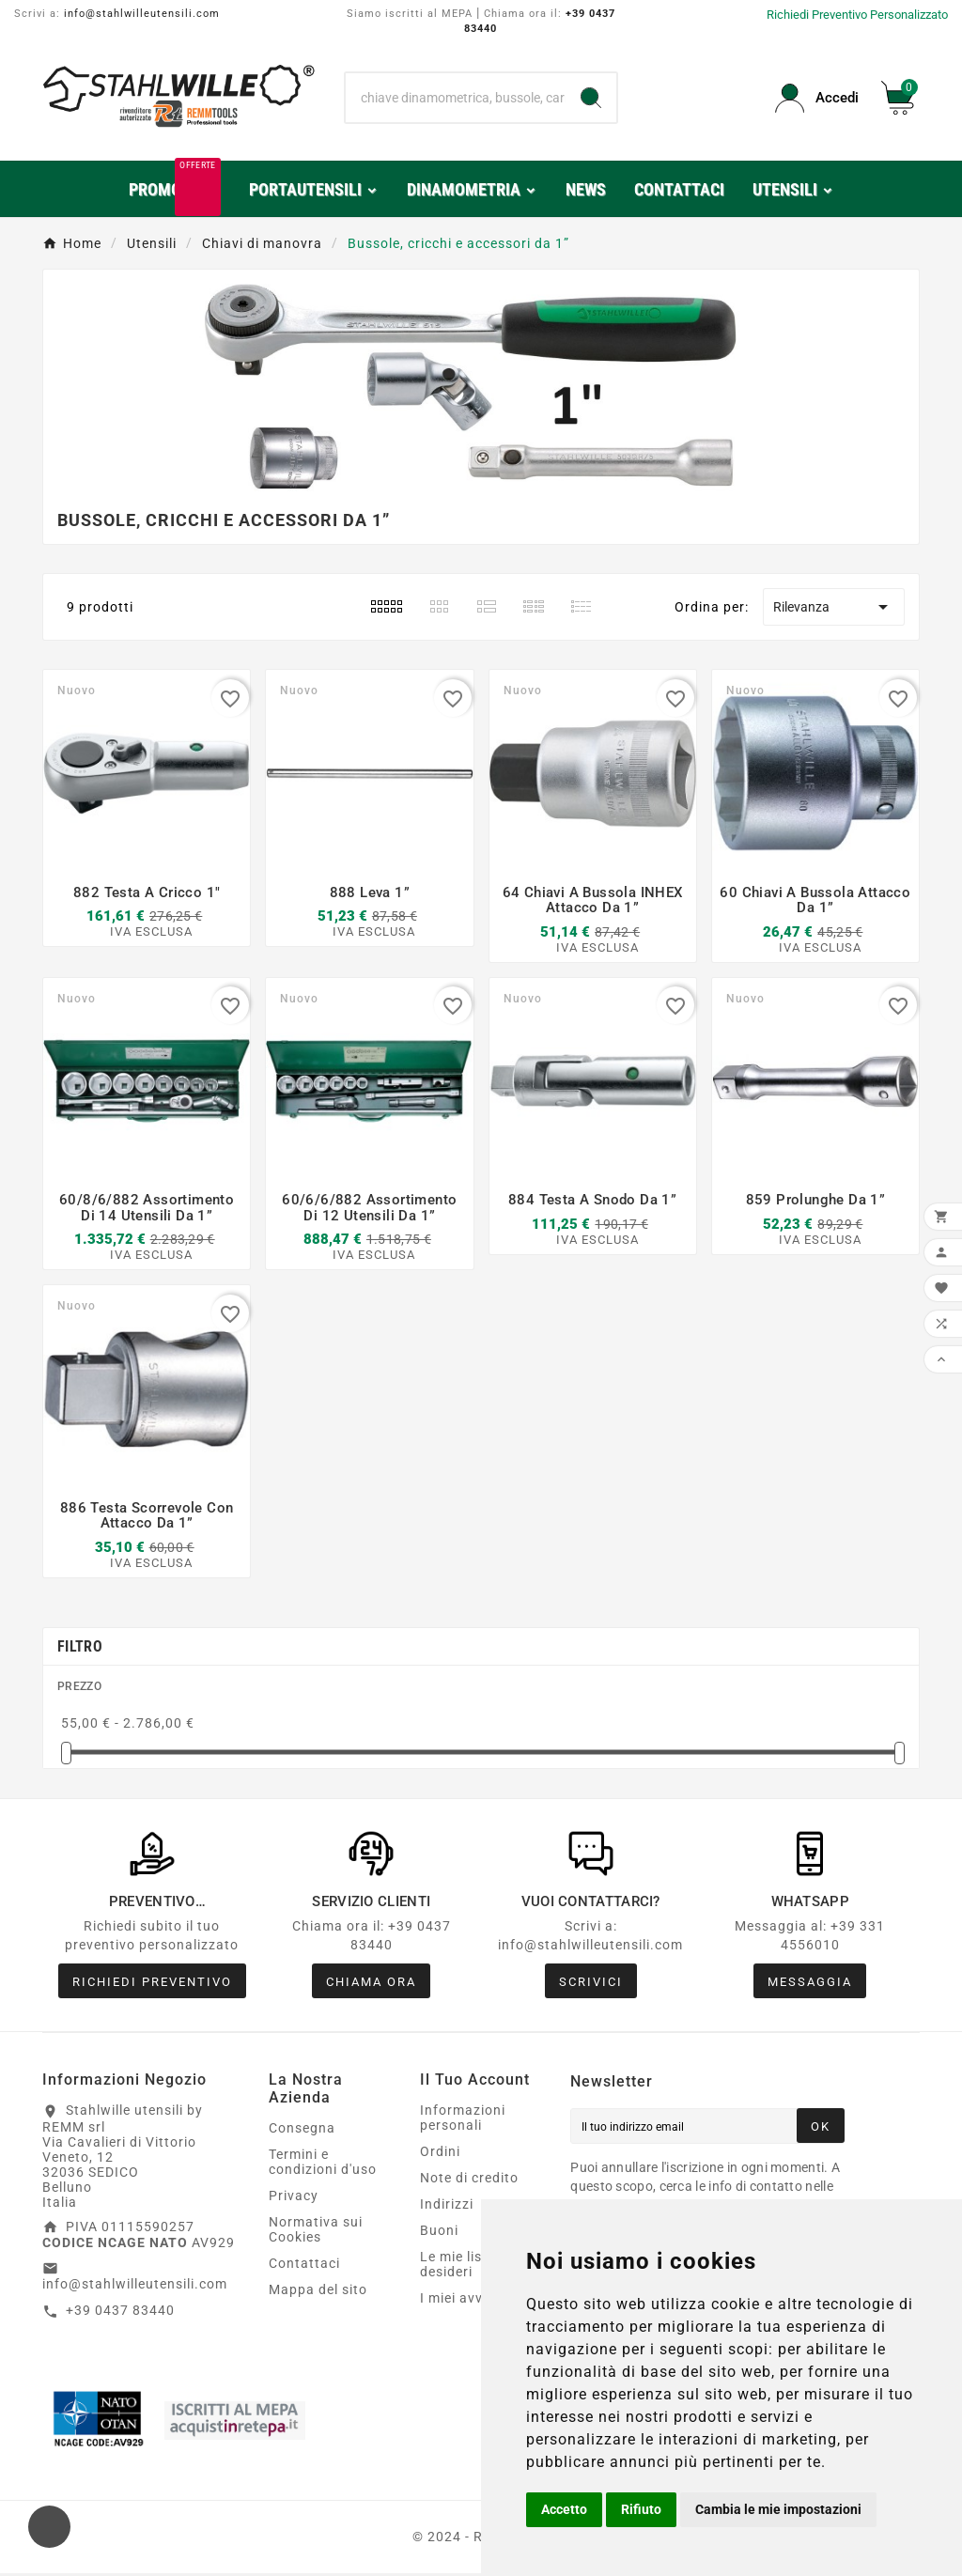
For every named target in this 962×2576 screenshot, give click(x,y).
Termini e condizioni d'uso (323, 2164)
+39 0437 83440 (120, 2312)
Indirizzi (446, 2206)
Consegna (302, 2130)
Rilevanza (833, 607)
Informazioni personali (462, 2120)
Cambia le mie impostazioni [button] (778, 2509)
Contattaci (304, 2265)
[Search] (591, 97)
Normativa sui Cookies (316, 2232)
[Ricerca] (455, 97)
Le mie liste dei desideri (469, 2267)
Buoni (439, 2233)
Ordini (440, 2154)
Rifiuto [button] (641, 2509)
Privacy (293, 2198)
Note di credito (469, 2180)
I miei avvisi (459, 2300)
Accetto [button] (564, 2509)
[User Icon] (817, 98)
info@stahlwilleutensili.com (142, 14)
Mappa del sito (318, 2292)
